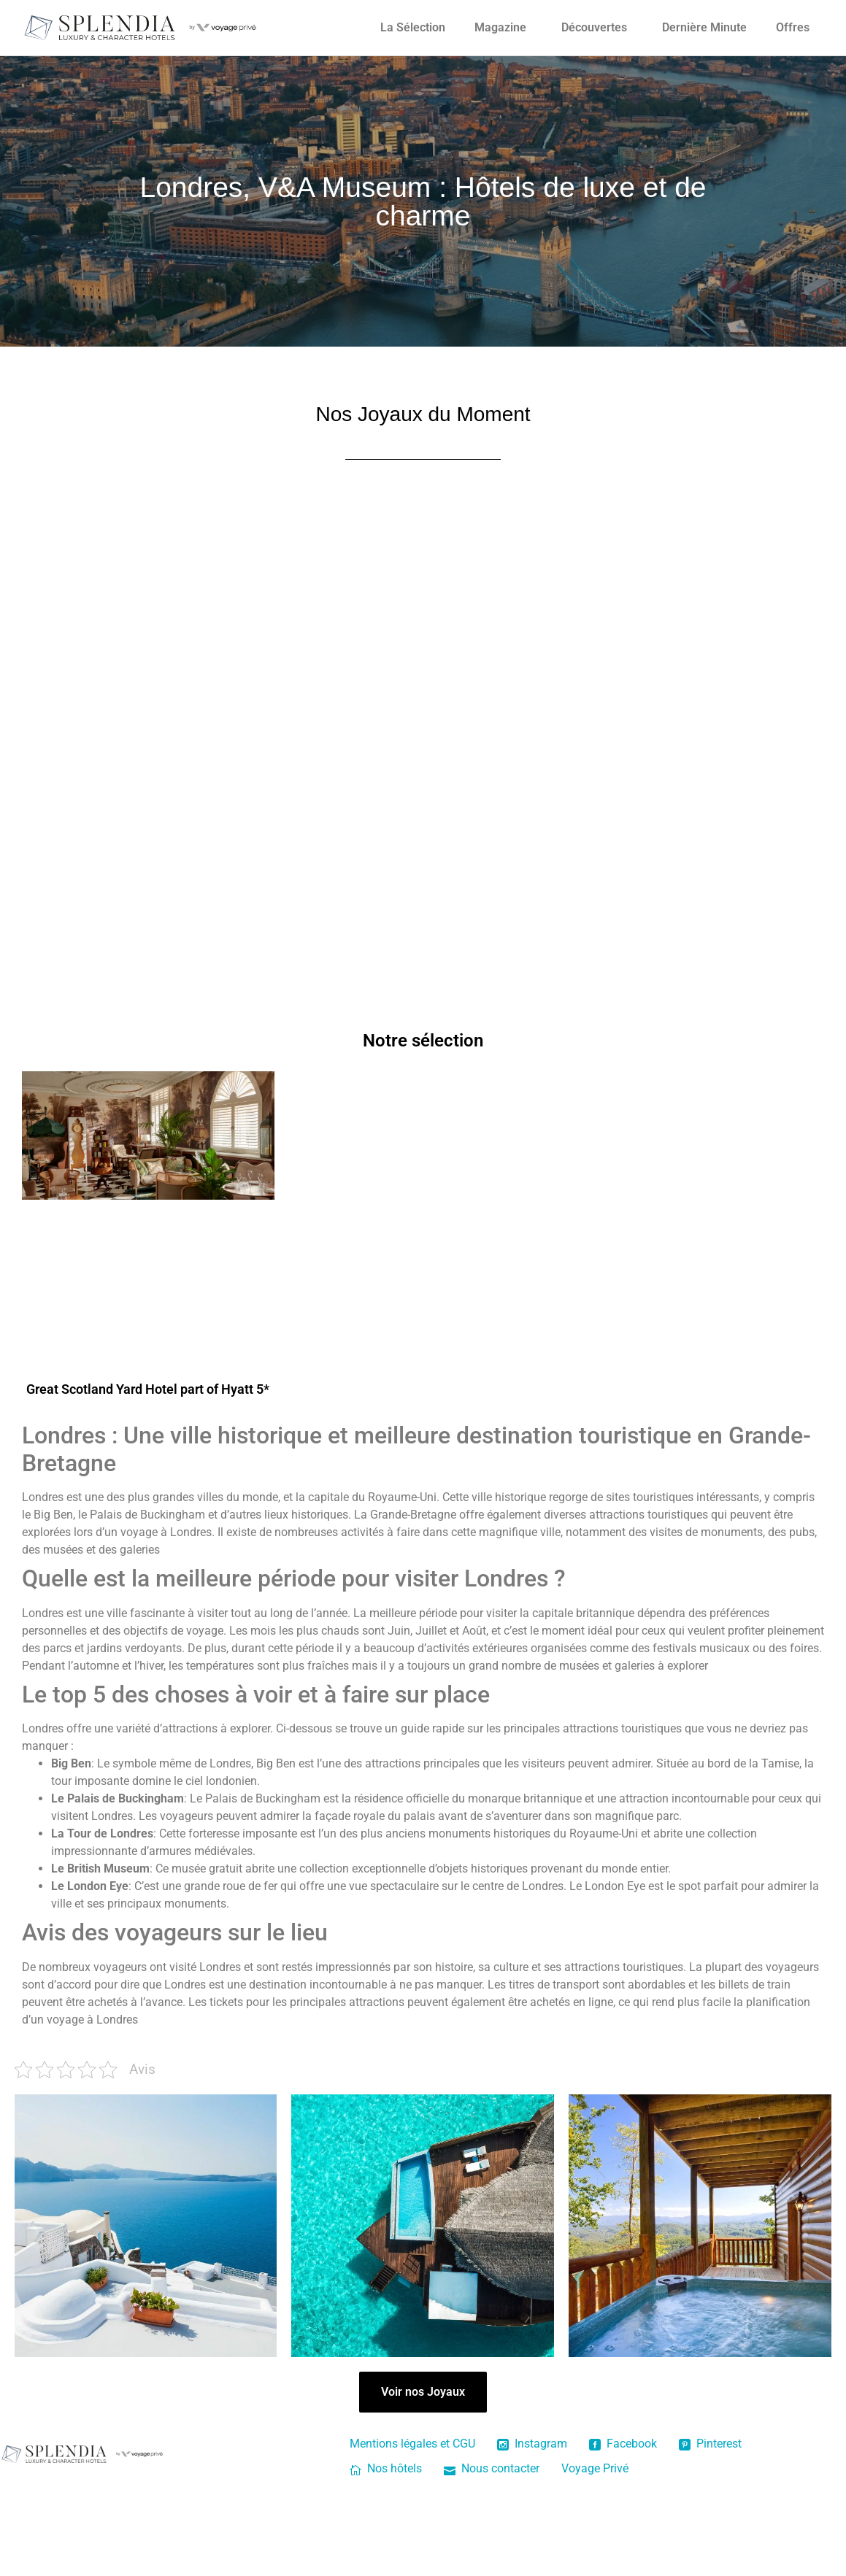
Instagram (532, 2443)
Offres (793, 27)
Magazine (500, 27)
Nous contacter (491, 2468)
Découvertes (594, 27)
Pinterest (710, 2443)
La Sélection (412, 27)
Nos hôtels (386, 2468)
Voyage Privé (594, 2468)
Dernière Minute (704, 27)
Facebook (623, 2443)
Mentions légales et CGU (412, 2443)
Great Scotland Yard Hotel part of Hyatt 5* (147, 1389)
